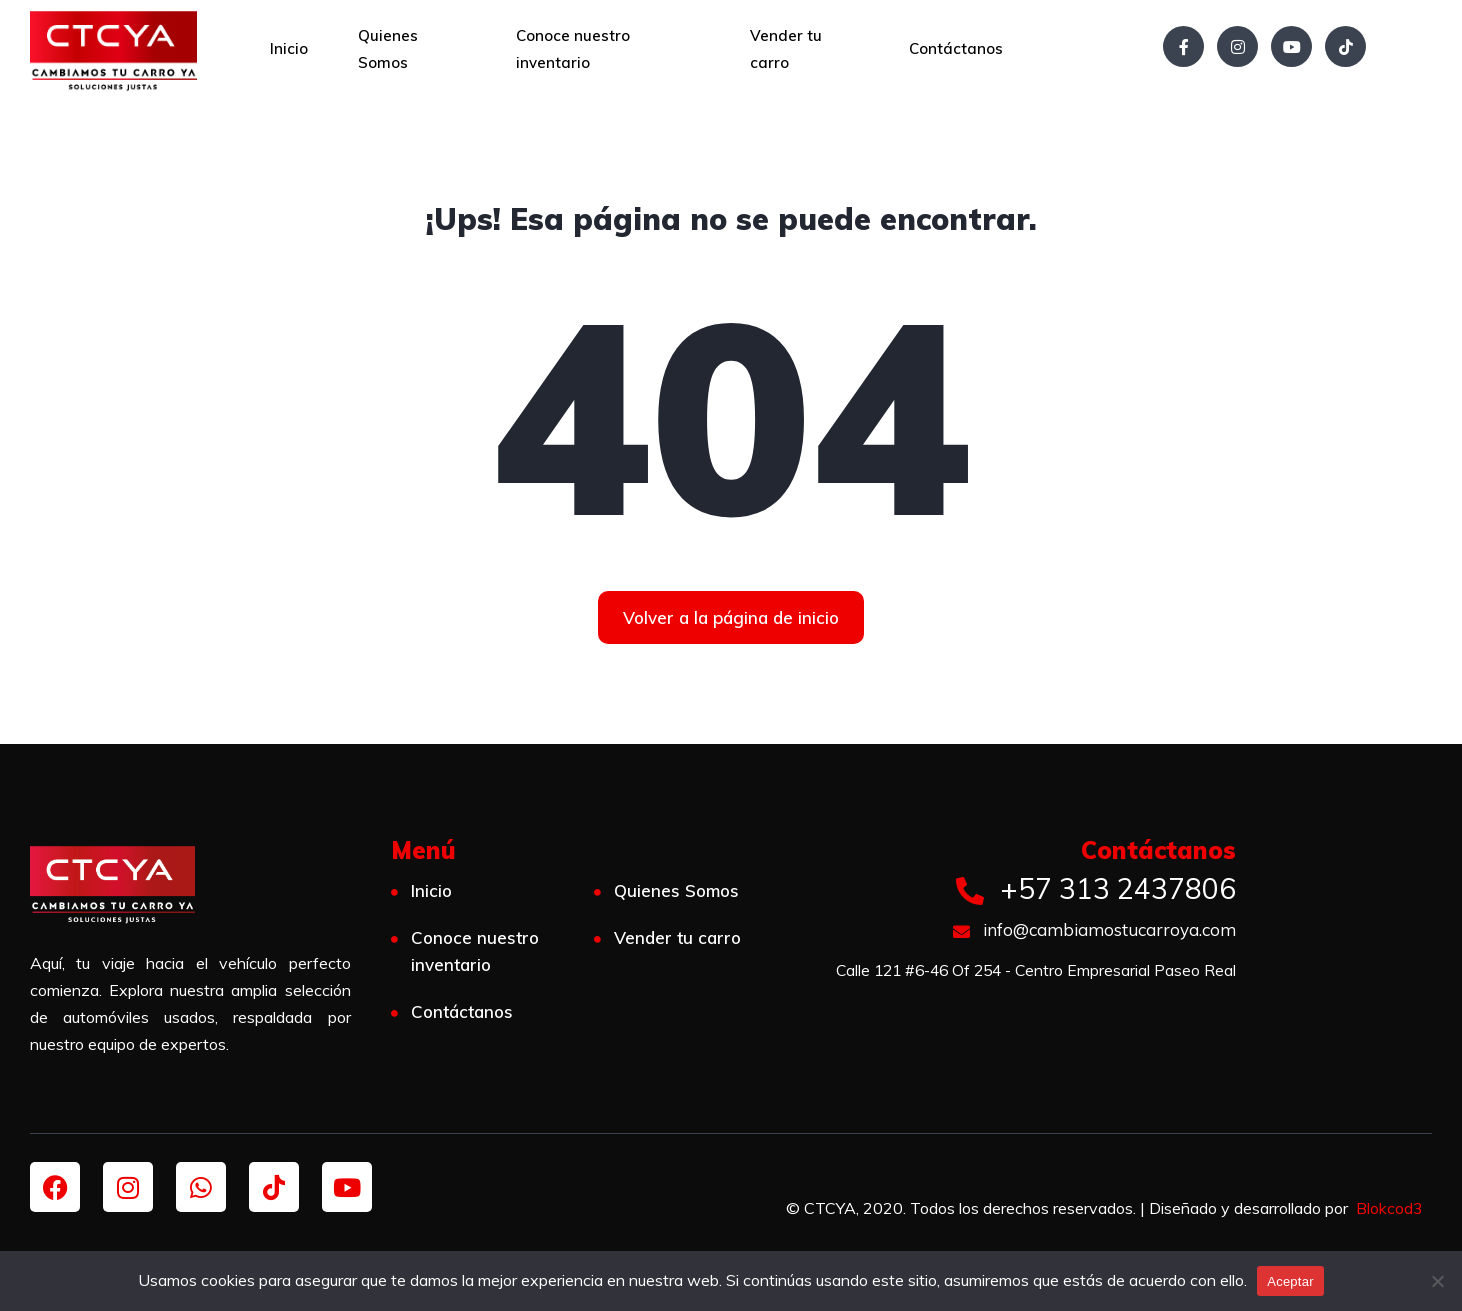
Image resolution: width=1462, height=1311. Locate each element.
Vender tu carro (786, 48)
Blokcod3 (1388, 1208)
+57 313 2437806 (1096, 888)
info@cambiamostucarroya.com (1094, 929)
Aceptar (1290, 1281)
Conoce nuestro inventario (573, 48)
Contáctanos (956, 48)
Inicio (289, 48)
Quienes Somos (388, 48)
